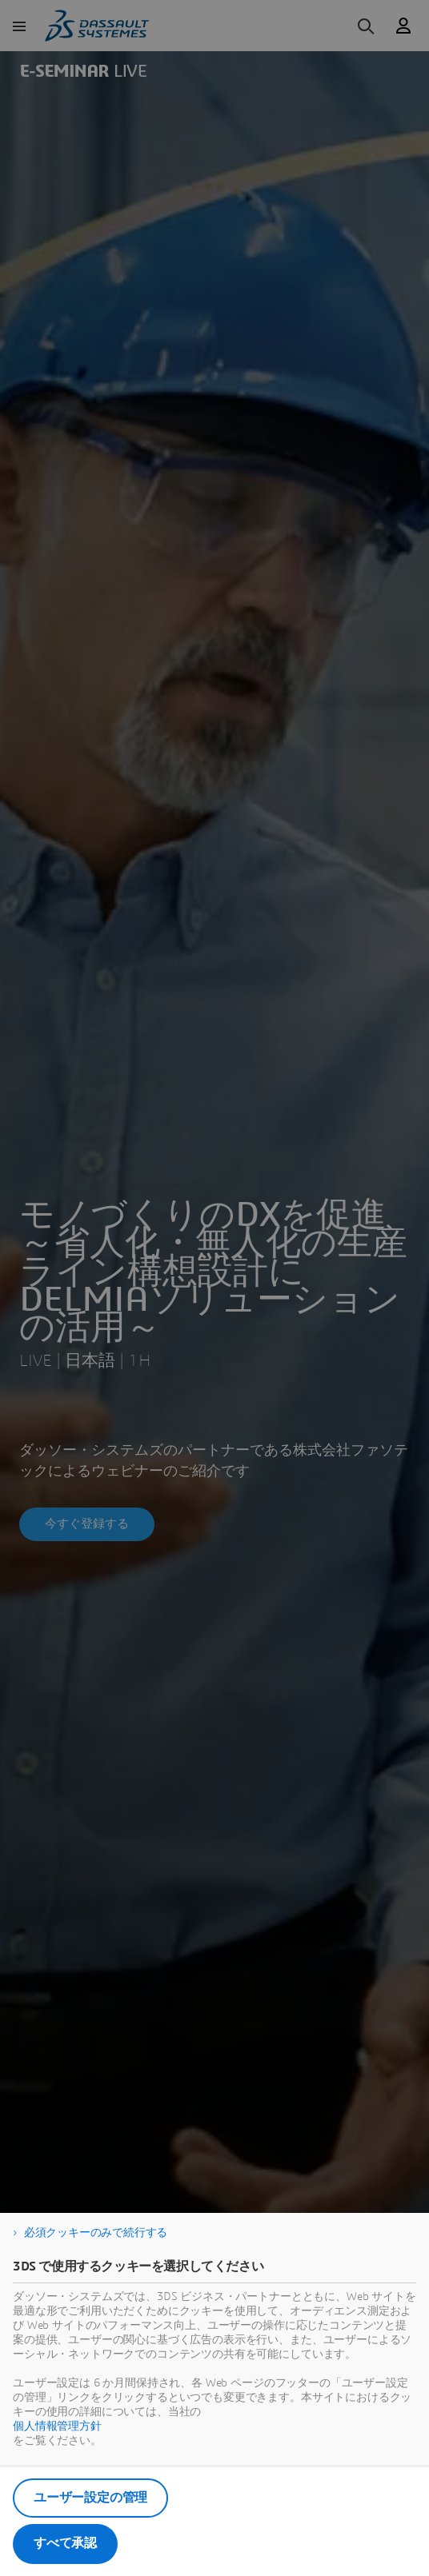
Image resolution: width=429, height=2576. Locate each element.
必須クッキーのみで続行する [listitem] (95, 2233)
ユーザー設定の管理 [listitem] (90, 2497)
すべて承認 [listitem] (65, 2543)
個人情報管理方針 (57, 2426)
